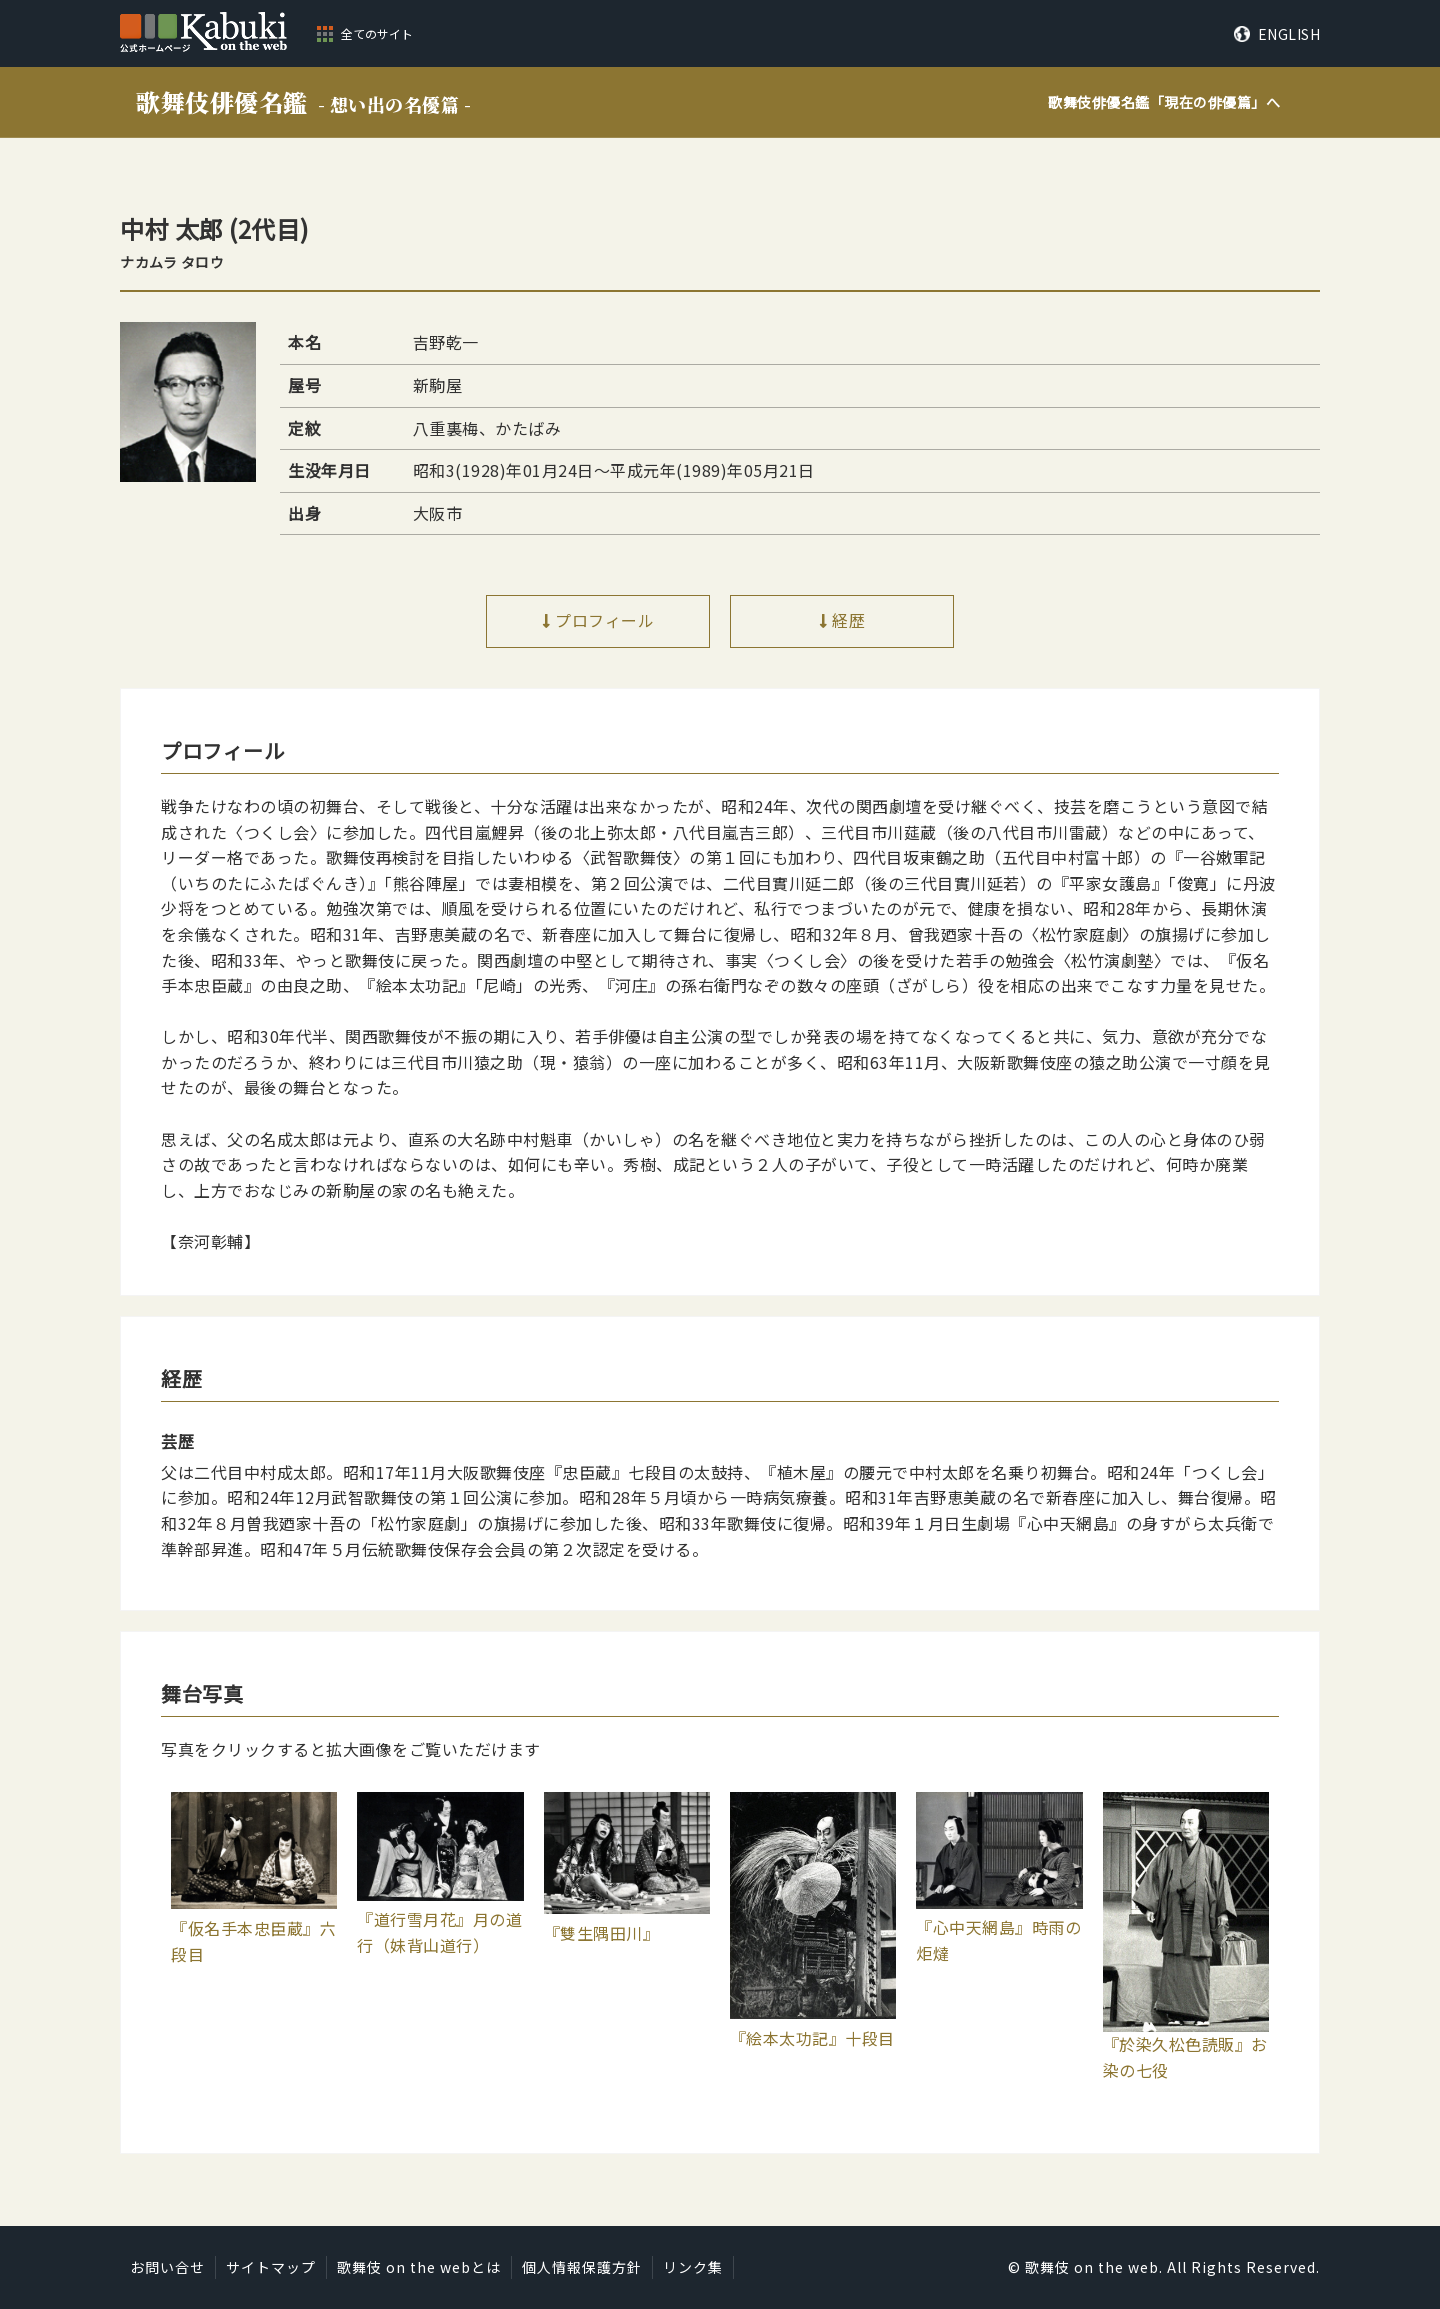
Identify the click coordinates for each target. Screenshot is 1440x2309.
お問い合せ (167, 2267)
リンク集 (693, 2267)
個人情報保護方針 (582, 2267)
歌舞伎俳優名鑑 (303, 101)
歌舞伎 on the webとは (419, 2267)
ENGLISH (1289, 34)
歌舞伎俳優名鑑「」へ (1164, 102)
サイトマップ (271, 2267)
